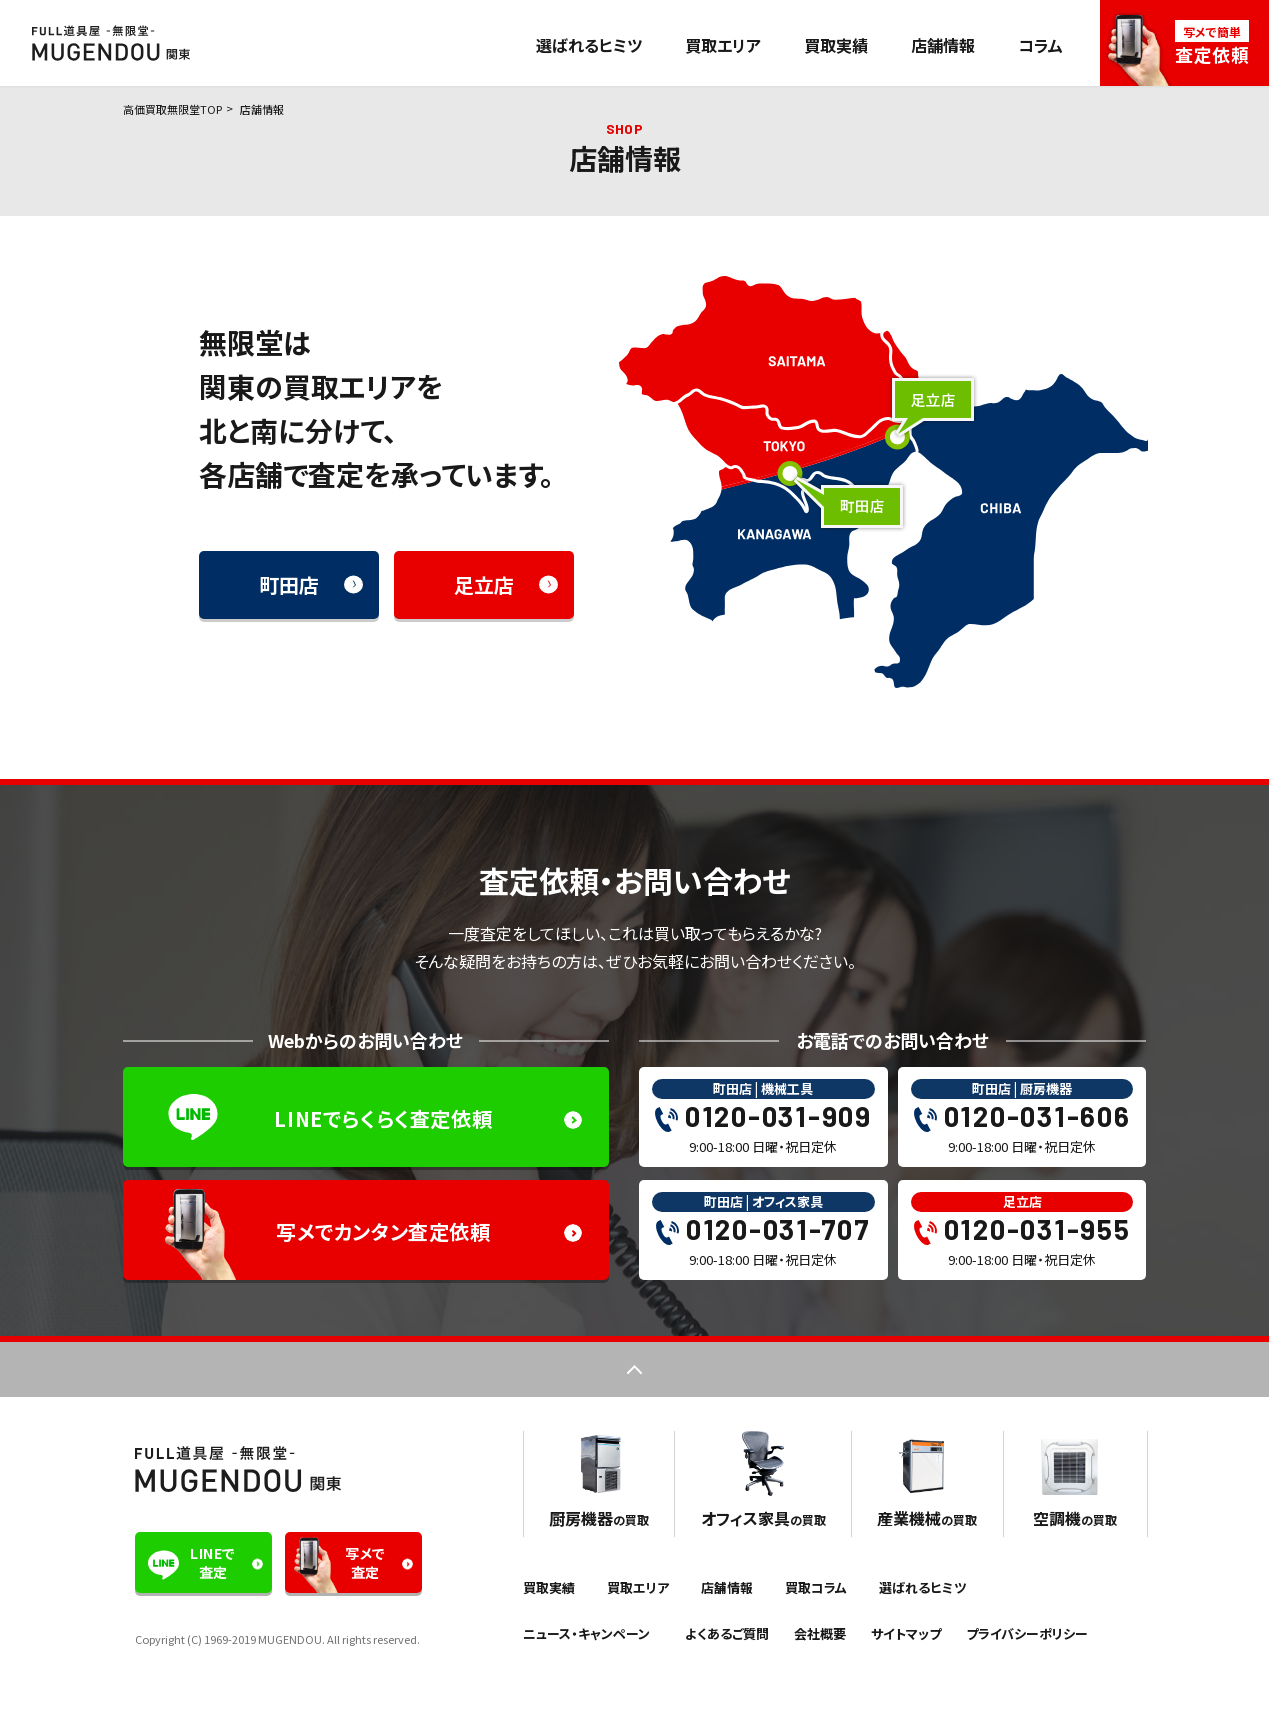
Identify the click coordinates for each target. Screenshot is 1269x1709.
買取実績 (836, 45)
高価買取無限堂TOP (172, 109)
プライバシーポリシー (1027, 1633)
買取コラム (816, 1587)
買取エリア (723, 45)
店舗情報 (943, 45)
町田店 (289, 584)
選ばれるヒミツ (589, 45)
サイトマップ (906, 1633)
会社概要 (820, 1633)
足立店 (484, 584)
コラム (1040, 45)
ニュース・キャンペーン (586, 1633)
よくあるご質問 (727, 1633)
